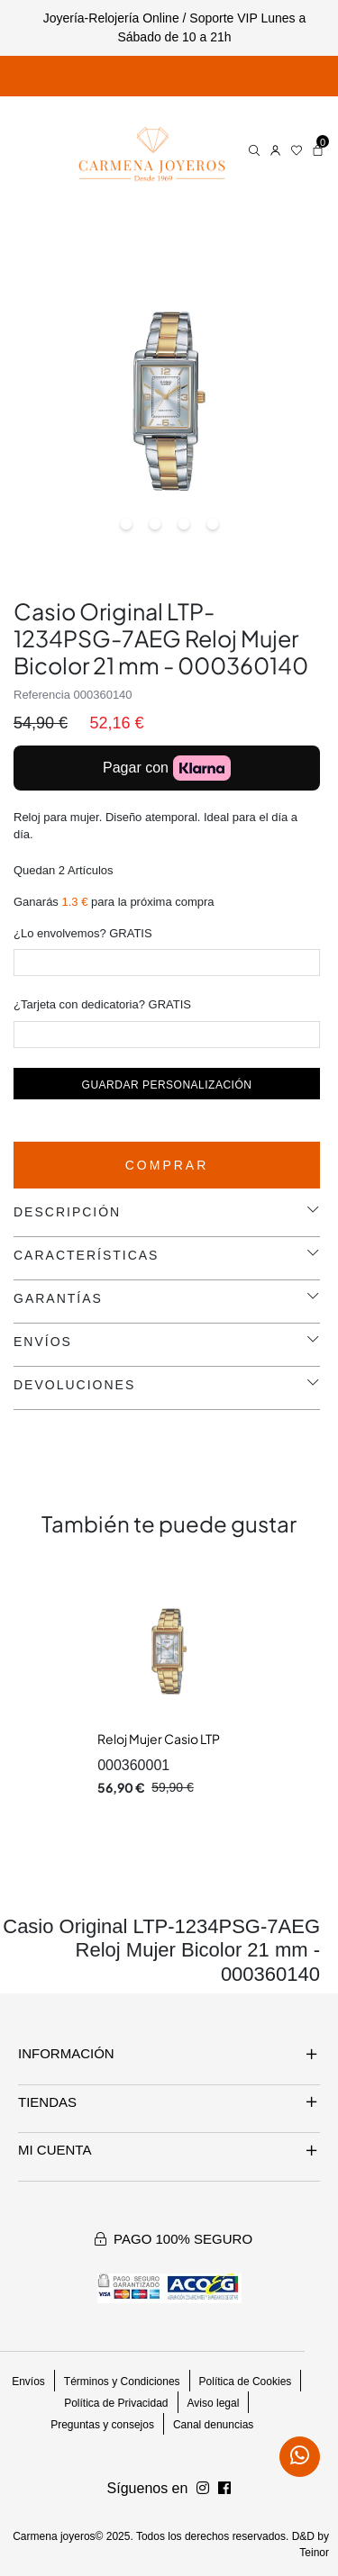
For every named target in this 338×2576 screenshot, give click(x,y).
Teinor (314, 2552)
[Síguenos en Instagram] (224, 2488)
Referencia (42, 694)
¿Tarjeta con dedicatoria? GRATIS (102, 1004)
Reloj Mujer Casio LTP (158, 1739)
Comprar (167, 1165)
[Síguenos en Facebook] (202, 2488)
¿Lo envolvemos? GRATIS (83, 933)
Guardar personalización (167, 1085)
